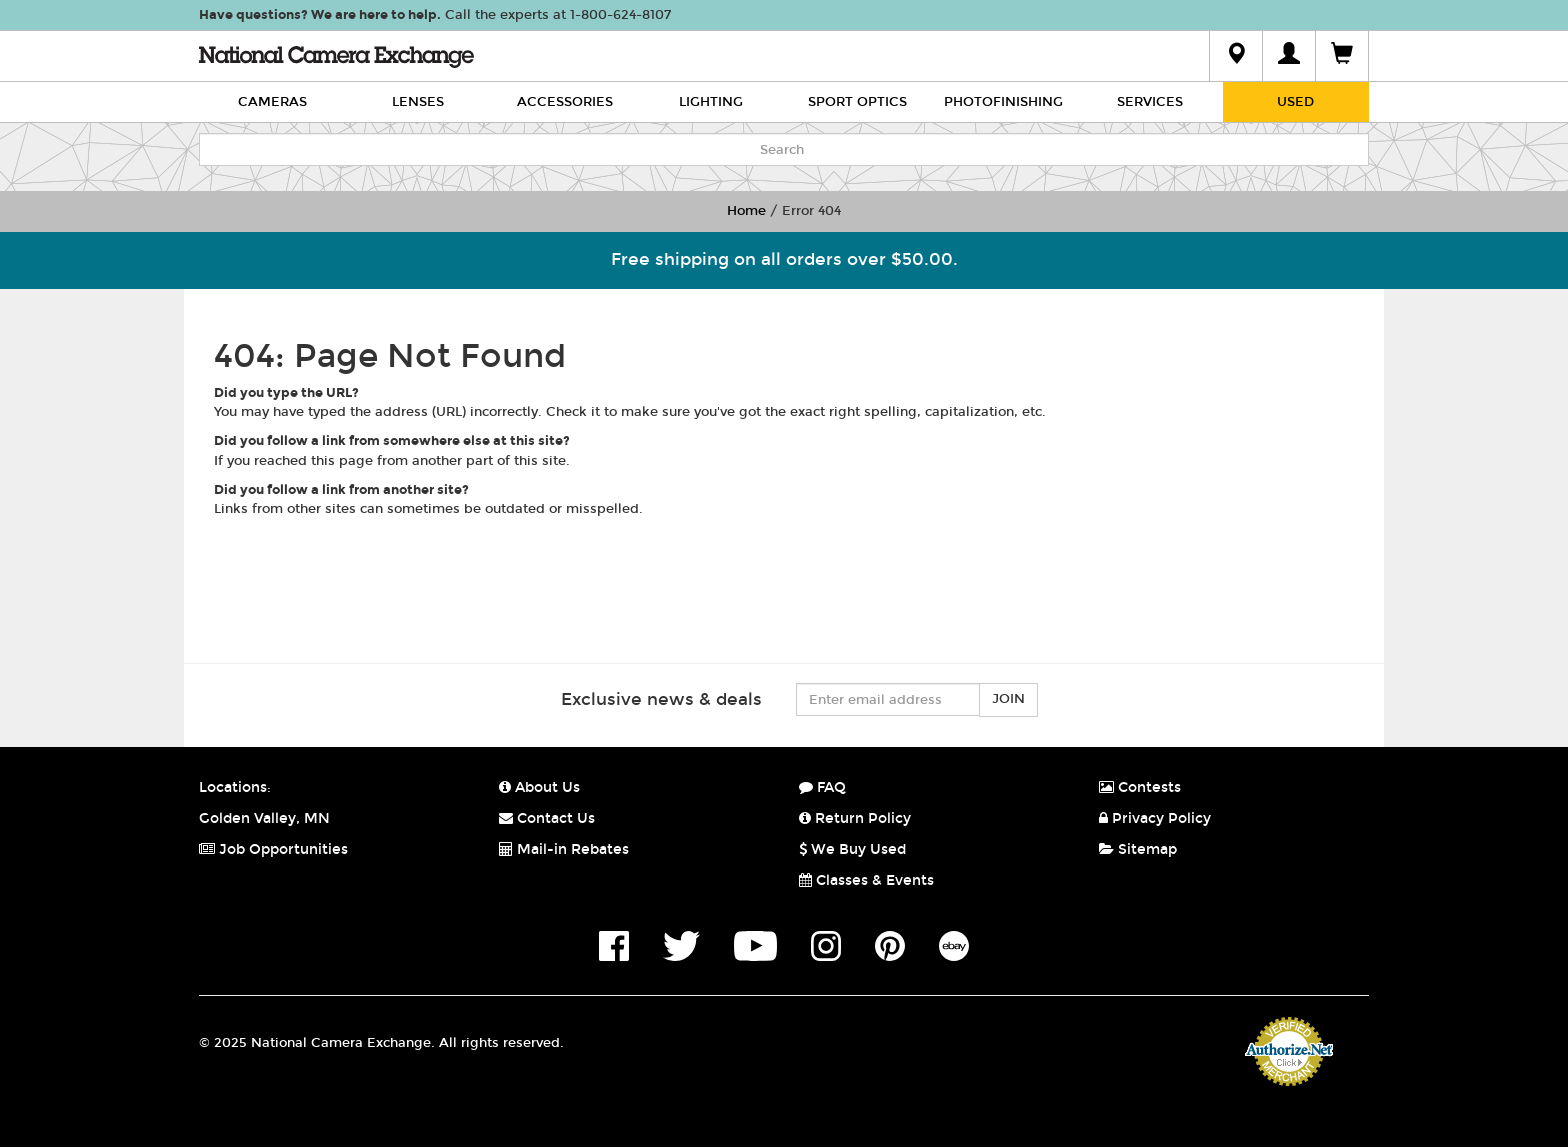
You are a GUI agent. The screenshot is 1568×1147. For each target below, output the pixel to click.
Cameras (272, 102)
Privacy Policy (1155, 818)
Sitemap (1138, 849)
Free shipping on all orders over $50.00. (784, 259)
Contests (1140, 787)
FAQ (822, 787)
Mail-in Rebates (564, 849)
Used (1295, 102)
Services (1150, 102)
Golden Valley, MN (264, 818)
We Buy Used (852, 849)
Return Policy (855, 818)
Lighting (711, 102)
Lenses (418, 102)
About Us (539, 787)
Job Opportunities (273, 849)
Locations (233, 787)
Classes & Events (866, 880)
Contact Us (547, 818)
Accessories (565, 102)
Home (746, 211)
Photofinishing (1003, 102)
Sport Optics (857, 102)
